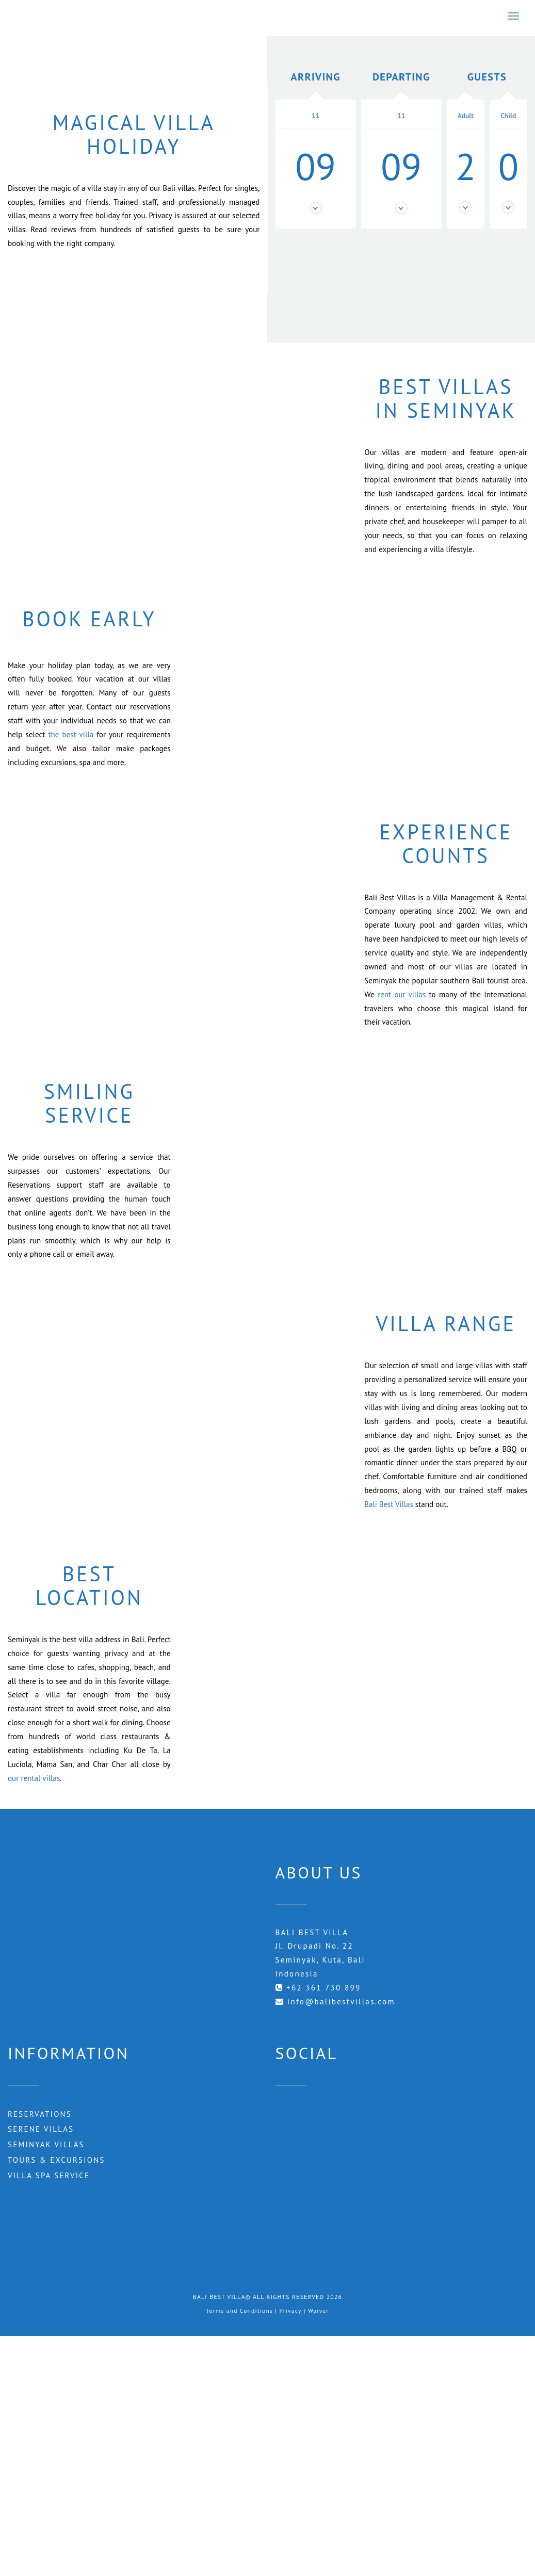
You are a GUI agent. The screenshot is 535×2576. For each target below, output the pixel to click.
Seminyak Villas (47, 2145)
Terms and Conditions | (242, 2310)
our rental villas (34, 1778)
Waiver (319, 2310)
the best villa (70, 734)
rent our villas (402, 994)
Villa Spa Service (49, 2176)
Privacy (291, 2310)
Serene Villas (41, 2129)
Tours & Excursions (57, 2160)
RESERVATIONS (40, 2114)
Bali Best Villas (389, 1504)
